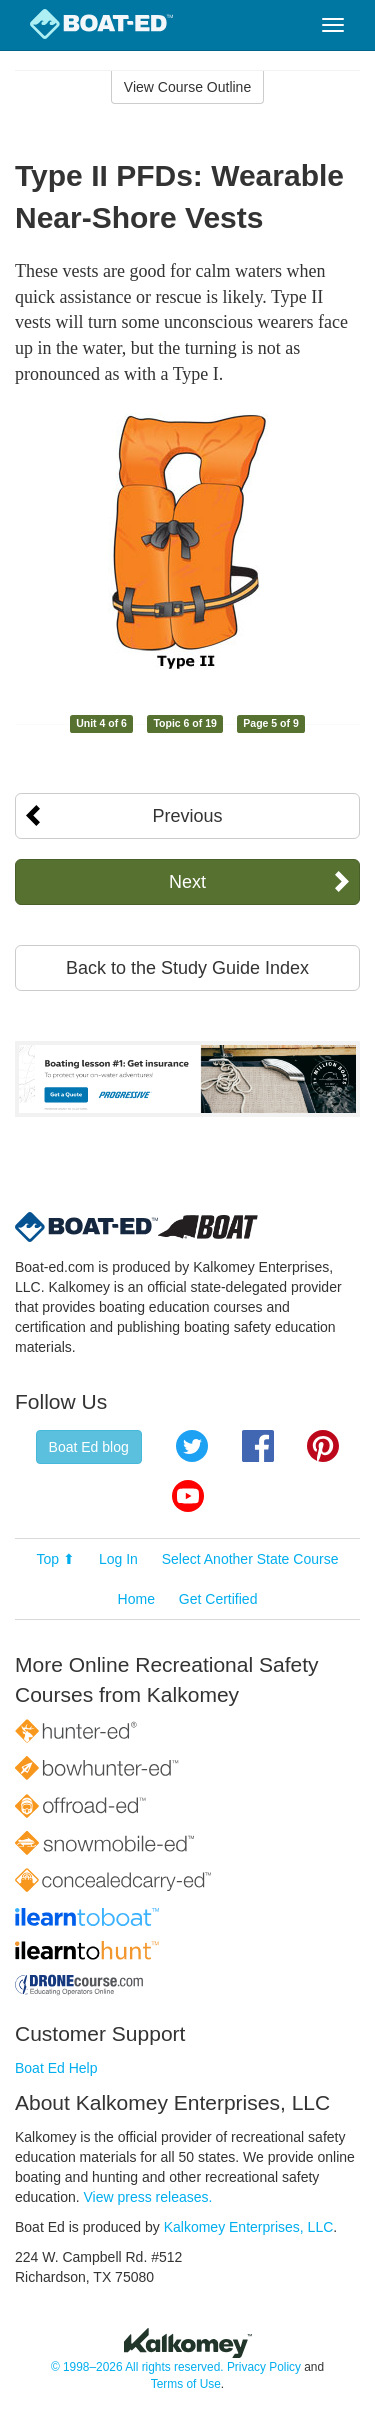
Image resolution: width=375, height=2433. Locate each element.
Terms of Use (186, 2384)
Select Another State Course (250, 1559)
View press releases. (148, 2197)
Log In (118, 1559)
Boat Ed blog (89, 1447)
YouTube (188, 1496)
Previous (187, 816)
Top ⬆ (56, 1559)
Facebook (258, 1446)
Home (136, 1599)
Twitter (192, 1446)
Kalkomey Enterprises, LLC (249, 2227)
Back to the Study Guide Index (187, 968)
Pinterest (323, 1446)
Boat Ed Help (56, 2068)
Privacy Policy (264, 2367)
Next (187, 882)
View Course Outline (187, 87)
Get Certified (218, 1599)
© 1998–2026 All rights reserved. (137, 2367)
